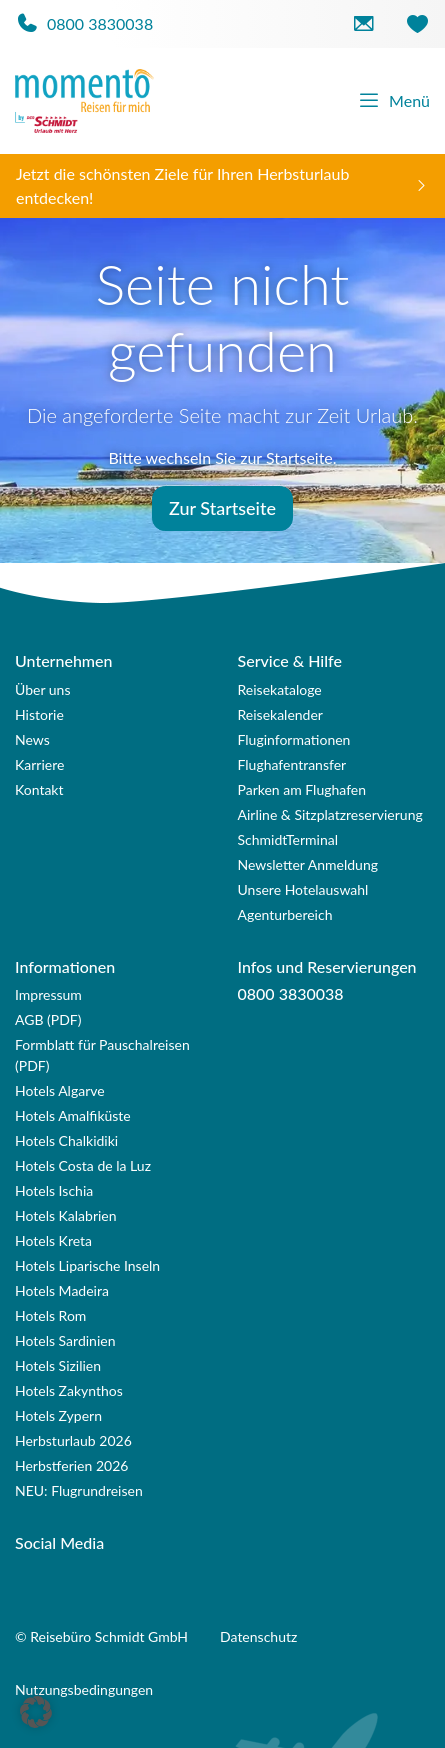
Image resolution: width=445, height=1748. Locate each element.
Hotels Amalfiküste (73, 1115)
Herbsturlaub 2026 (73, 1440)
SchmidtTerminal (288, 839)
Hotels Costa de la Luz (83, 1165)
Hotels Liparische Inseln (87, 1265)
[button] (36, 1712)
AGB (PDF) (48, 1019)
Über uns (42, 689)
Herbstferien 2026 (71, 1465)
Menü (393, 101)
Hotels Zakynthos (69, 1390)
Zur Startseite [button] (222, 508)
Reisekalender (280, 714)
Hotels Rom (50, 1315)
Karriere (39, 764)
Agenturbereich (285, 914)
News (32, 739)
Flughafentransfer (292, 764)
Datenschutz (258, 1636)
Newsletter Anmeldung (308, 864)
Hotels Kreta (53, 1240)
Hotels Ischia (54, 1190)
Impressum (48, 994)
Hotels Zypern (58, 1415)
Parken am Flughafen (302, 789)
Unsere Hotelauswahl (303, 889)
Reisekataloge (280, 689)
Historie (39, 714)
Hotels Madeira (62, 1290)
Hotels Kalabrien (66, 1215)
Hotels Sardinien (65, 1340)
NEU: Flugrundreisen (79, 1490)
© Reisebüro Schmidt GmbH (101, 1636)
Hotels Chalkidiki (66, 1140)
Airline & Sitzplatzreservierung (330, 814)
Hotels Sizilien (58, 1365)
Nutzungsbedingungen (84, 1689)
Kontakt (39, 789)
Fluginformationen (294, 739)
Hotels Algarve (60, 1090)
